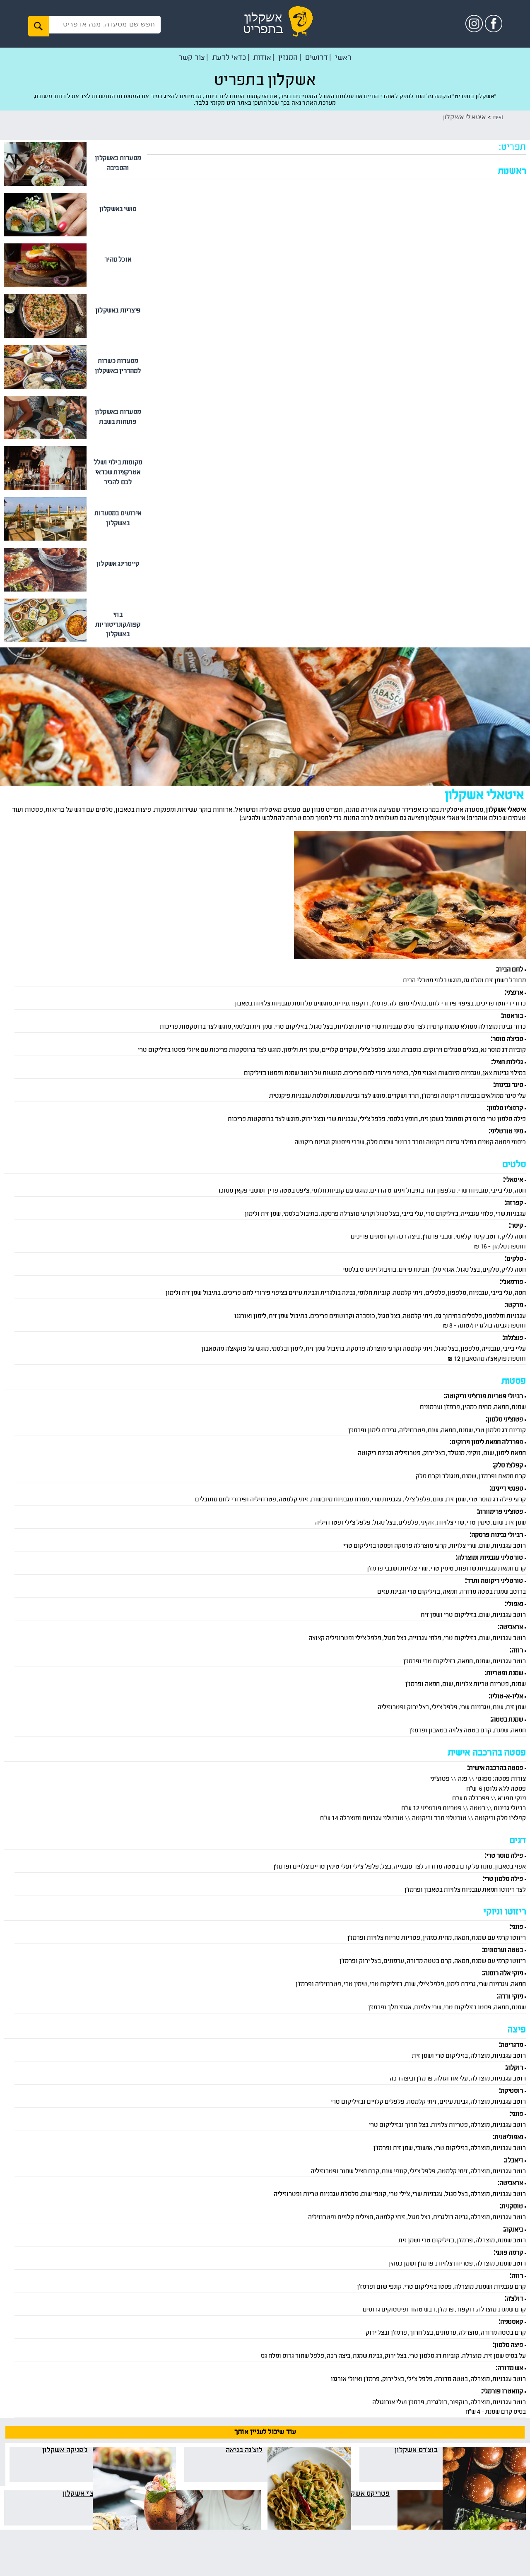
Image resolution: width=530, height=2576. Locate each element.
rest (495, 117)
